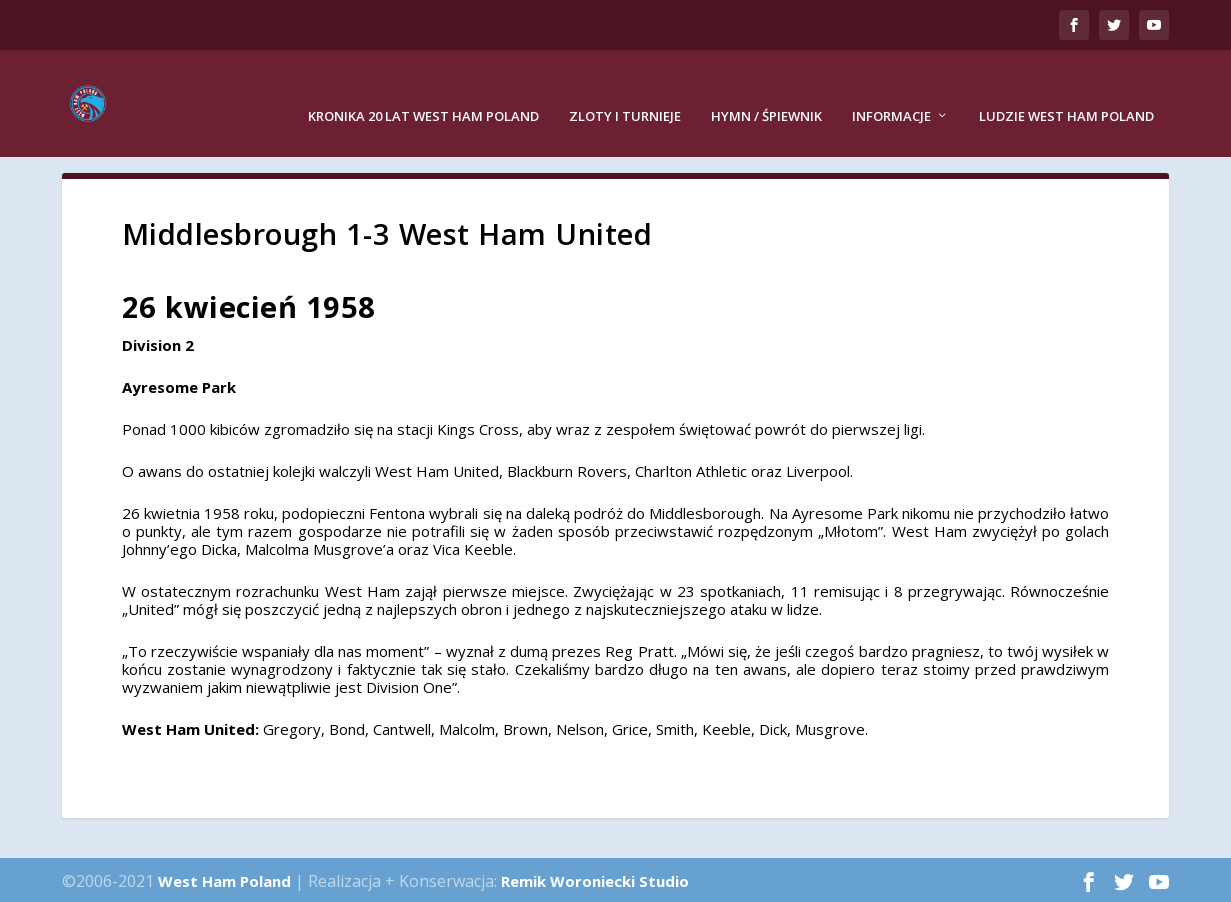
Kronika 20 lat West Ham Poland (423, 89)
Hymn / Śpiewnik (766, 89)
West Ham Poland (224, 878)
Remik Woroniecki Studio (595, 878)
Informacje (891, 89)
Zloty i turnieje (625, 89)
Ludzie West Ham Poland (1066, 89)
